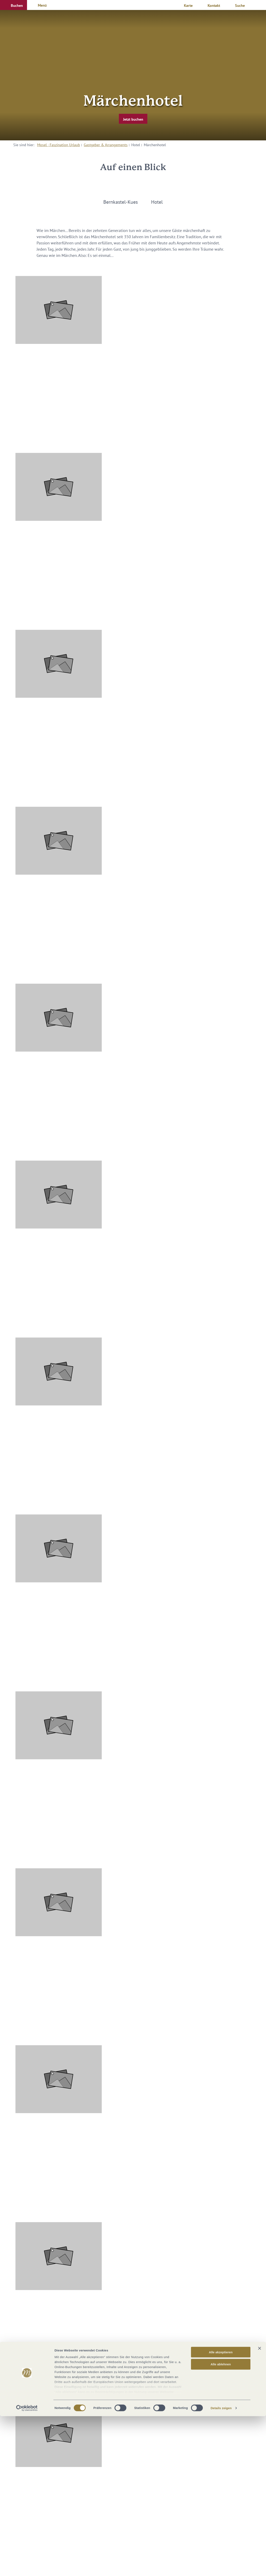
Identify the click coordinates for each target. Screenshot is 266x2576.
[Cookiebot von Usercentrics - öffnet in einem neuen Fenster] (27, 2568)
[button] (13, 5)
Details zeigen (221, 2568)
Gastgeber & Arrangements (106, 144)
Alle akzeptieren (221, 2512)
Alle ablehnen (221, 2524)
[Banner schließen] (259, 2508)
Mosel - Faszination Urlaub (58, 144)
